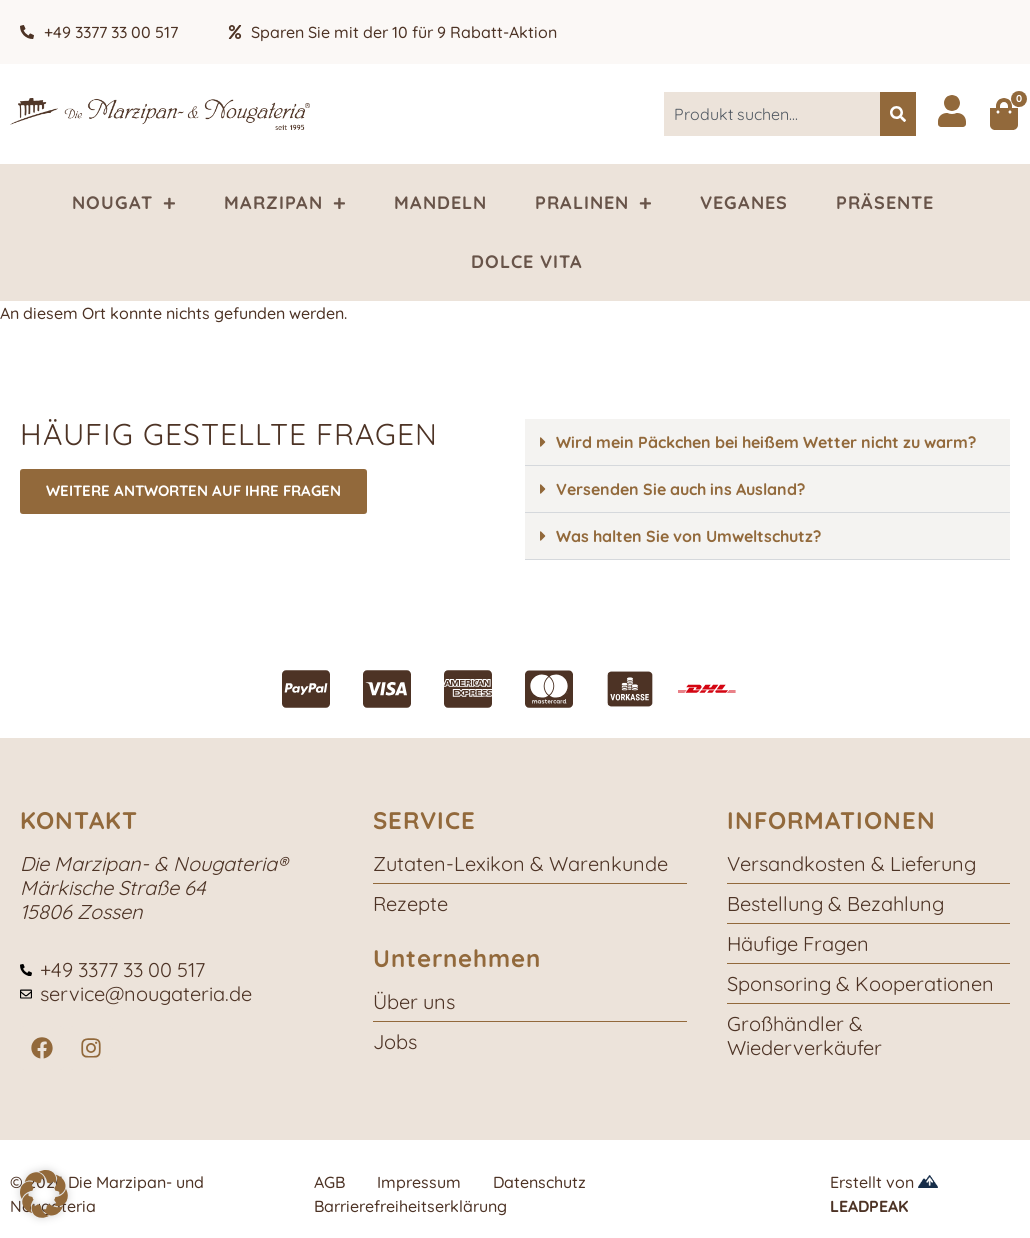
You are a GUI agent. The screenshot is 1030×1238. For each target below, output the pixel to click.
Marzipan (285, 203)
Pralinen (593, 203)
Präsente (885, 202)
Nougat (124, 203)
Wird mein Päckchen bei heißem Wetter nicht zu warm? (766, 442)
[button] (767, 442)
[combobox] (772, 114)
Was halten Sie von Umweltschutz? (688, 536)
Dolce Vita (527, 261)
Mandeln (440, 202)
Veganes (744, 202)
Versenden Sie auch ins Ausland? (680, 489)
